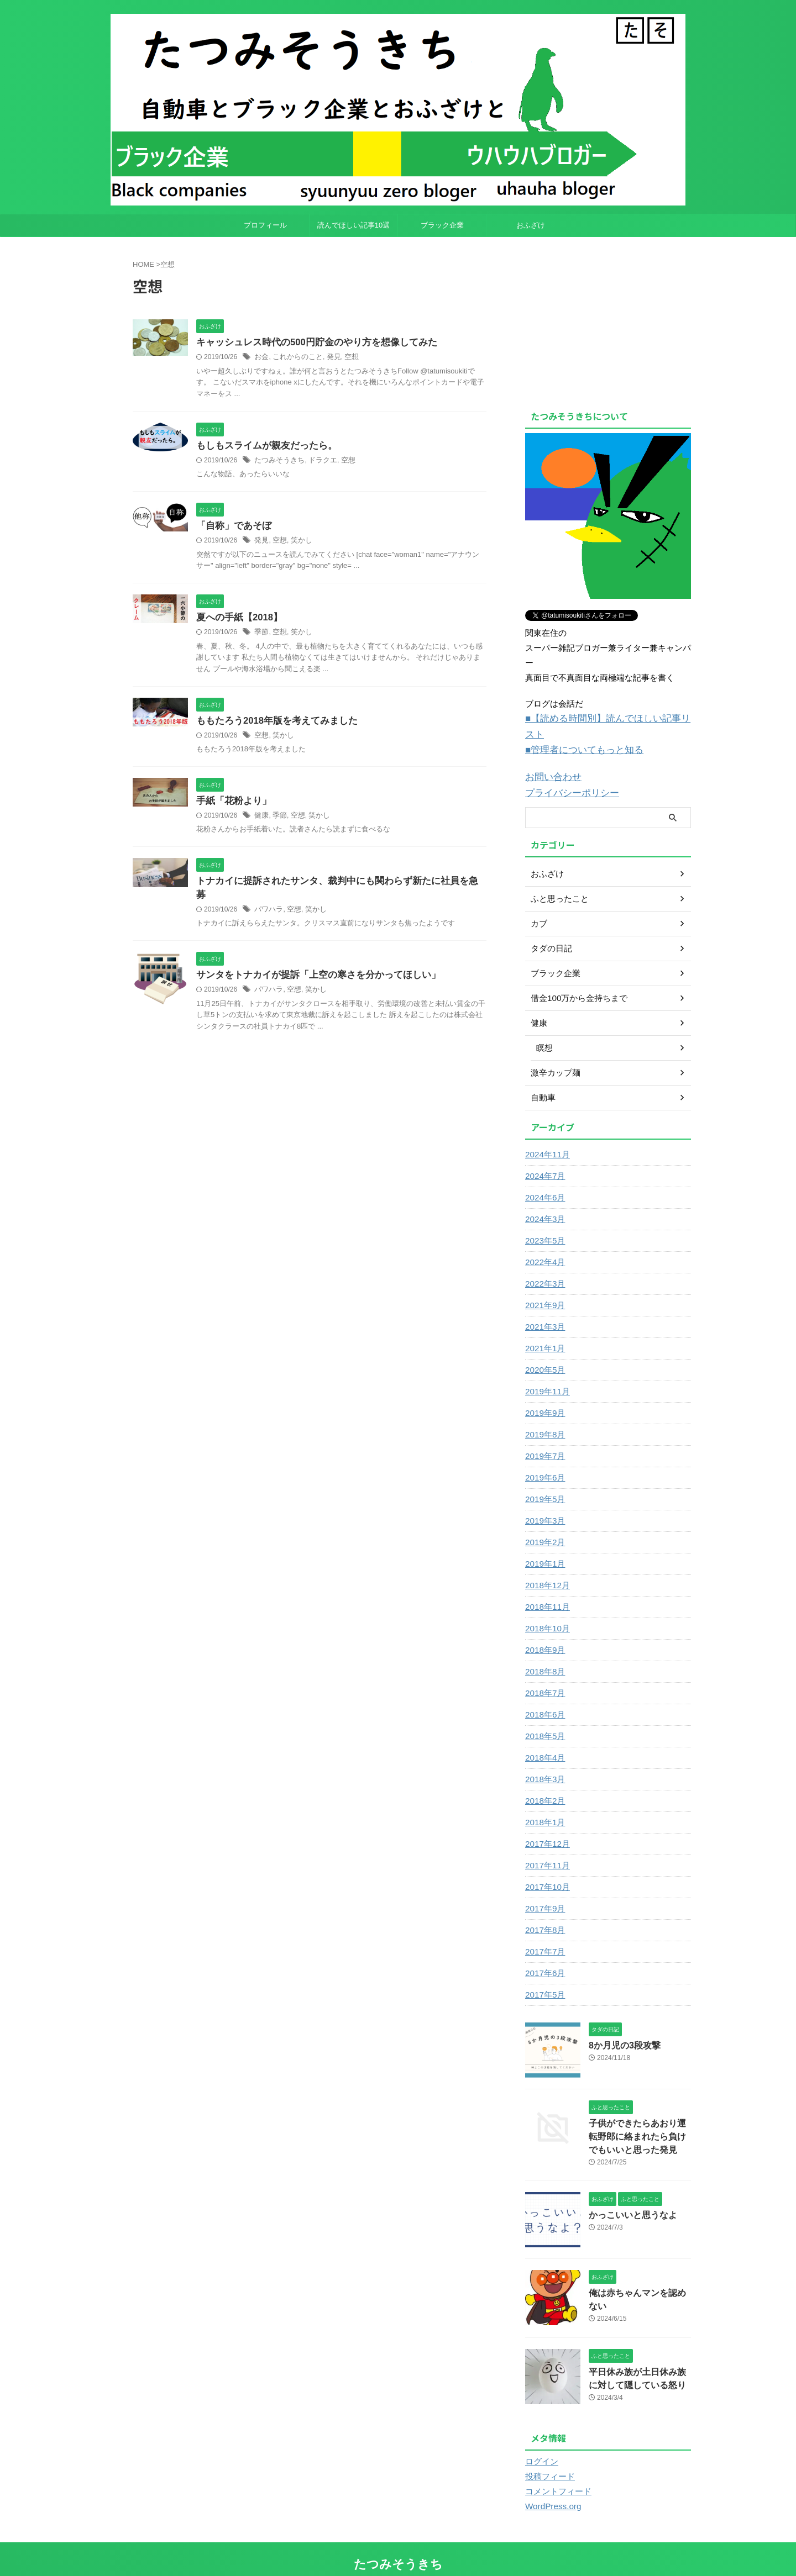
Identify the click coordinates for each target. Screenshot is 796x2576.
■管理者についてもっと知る (577, 733)
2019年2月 (543, 1522)
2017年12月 (546, 1824)
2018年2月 (543, 1781)
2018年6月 (543, 1694)
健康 (261, 819)
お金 (261, 357)
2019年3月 (543, 1501)
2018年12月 (546, 1565)
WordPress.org (551, 2482)
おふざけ (530, 225)
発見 (328, 357)
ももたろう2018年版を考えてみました (272, 723)
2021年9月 (543, 1285)
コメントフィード (556, 2467)
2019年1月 (543, 1544)
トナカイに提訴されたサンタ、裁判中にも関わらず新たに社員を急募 (333, 884)
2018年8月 (543, 1651)
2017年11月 (546, 1845)
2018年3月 (543, 1759)
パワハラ (267, 899)
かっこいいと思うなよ (627, 2192)
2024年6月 (543, 1177)
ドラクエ (318, 461)
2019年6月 (543, 1457)
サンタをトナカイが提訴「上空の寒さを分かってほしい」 (311, 965)
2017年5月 (543, 1975)
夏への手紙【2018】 (237, 619)
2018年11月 (546, 1587)
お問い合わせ (550, 759)
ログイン (540, 2437)
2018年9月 (543, 1630)
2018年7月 (543, 1673)
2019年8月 (543, 1414)
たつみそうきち (277, 461)
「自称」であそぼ (231, 527)
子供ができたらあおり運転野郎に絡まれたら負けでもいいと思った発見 (639, 2115)
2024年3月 (543, 1199)
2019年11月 (546, 1371)
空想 (345, 357)
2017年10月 (546, 1867)
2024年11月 (546, 1134)
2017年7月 (543, 1931)
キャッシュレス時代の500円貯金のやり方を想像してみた (309, 342)
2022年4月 (543, 1242)
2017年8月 (543, 1910)
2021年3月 (543, 1307)
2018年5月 (543, 1716)
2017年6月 (543, 1953)
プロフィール (265, 225)
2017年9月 (543, 1888)
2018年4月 (543, 1738)
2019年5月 (543, 1479)
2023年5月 (543, 1220)
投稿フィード (548, 2452)
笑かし (298, 542)
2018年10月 (546, 1608)
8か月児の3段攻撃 (620, 2025)
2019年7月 (543, 1436)
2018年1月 (543, 1802)
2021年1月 (543, 1328)
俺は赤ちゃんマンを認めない (639, 2270)
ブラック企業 (442, 225)
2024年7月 (543, 1156)
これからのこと (294, 357)
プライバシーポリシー (566, 774)
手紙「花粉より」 (231, 804)
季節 (261, 634)
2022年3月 (543, 1264)
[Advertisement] (618, 320)
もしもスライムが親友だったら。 (262, 446)
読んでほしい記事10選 (353, 225)
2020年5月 (543, 1350)
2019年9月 (543, 1393)
